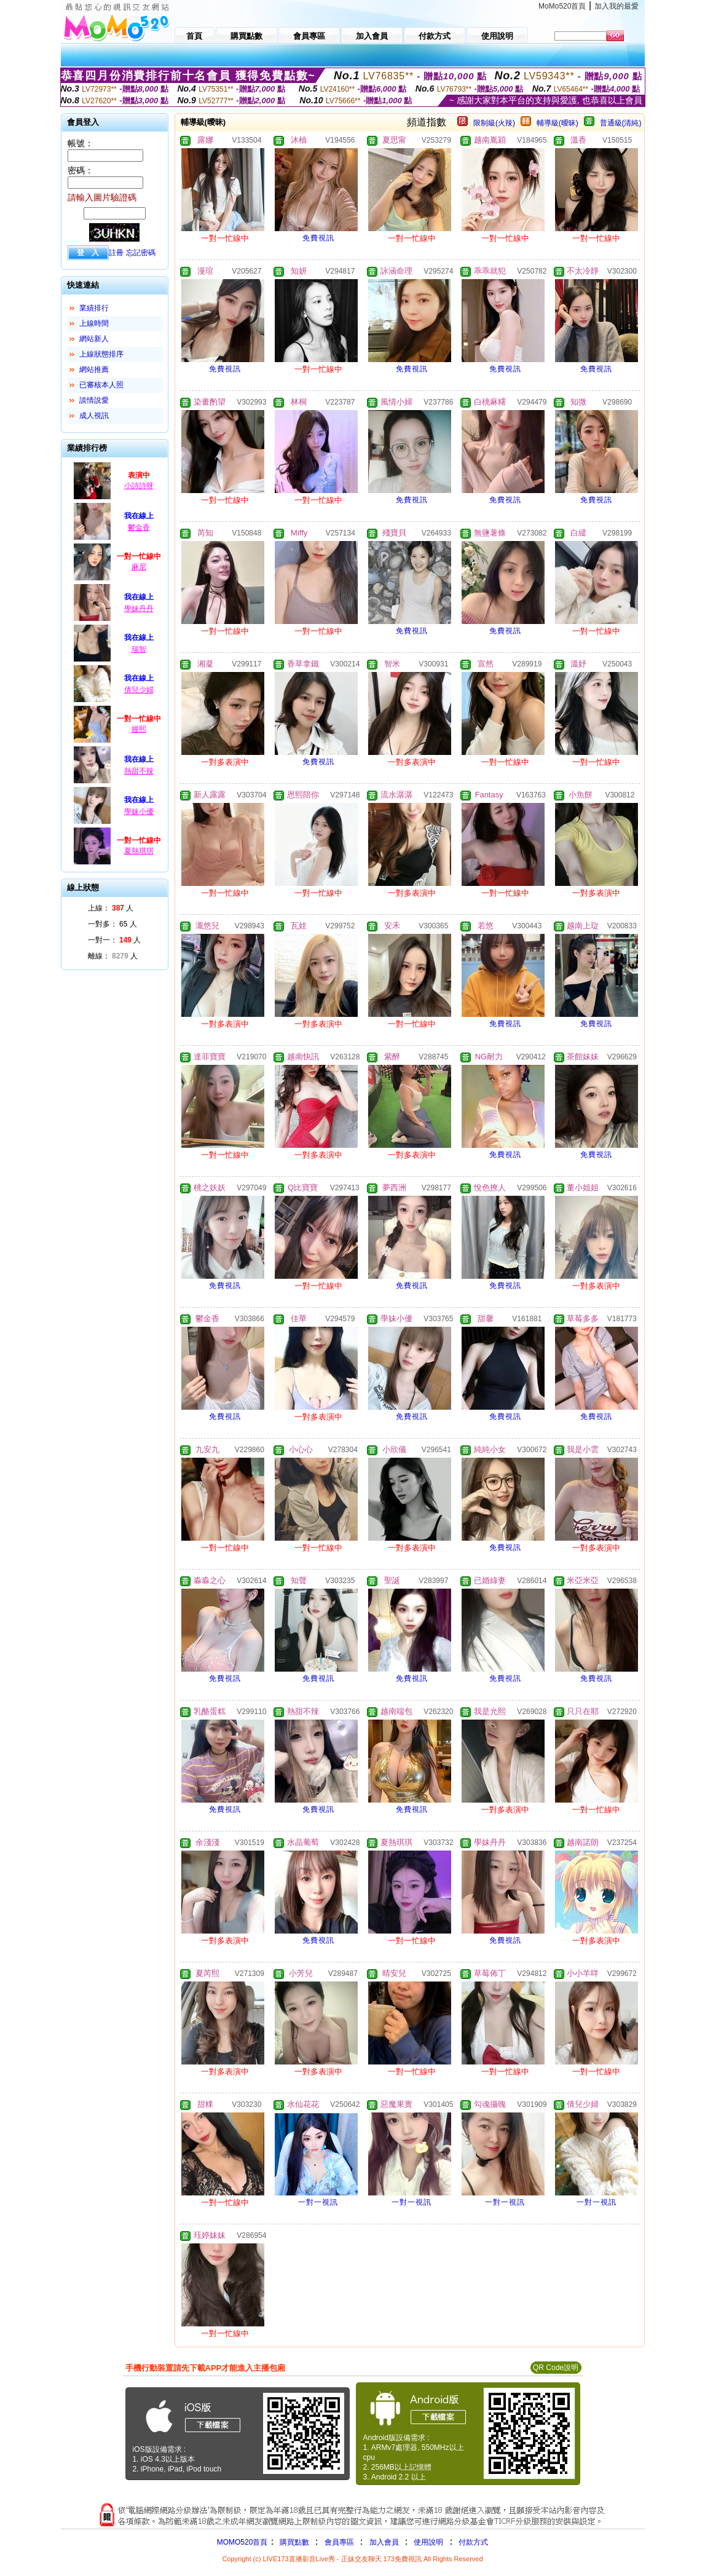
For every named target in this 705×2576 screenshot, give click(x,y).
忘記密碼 (141, 252)
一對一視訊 (318, 2202)
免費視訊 (318, 238)
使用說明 (428, 2542)
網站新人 (94, 338)
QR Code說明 (555, 2367)
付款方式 (473, 2542)
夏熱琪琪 (139, 851)
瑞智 (139, 649)
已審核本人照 (101, 385)
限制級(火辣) (494, 123)
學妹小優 (139, 811)
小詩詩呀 (139, 485)
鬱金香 (139, 527)
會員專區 (339, 2542)
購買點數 (293, 2542)
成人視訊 (94, 415)
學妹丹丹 (139, 608)
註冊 (116, 252)
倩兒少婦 (139, 689)
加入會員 (384, 2542)
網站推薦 (94, 369)
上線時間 (94, 323)
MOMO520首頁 (242, 2542)
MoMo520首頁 (562, 6)
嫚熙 (139, 729)
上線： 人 (111, 908)
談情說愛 (94, 400)
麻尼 (139, 567)
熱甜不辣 (139, 771)
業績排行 (94, 308)
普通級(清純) (621, 123)
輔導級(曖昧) (557, 123)
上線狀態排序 (101, 354)
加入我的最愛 (616, 6)
